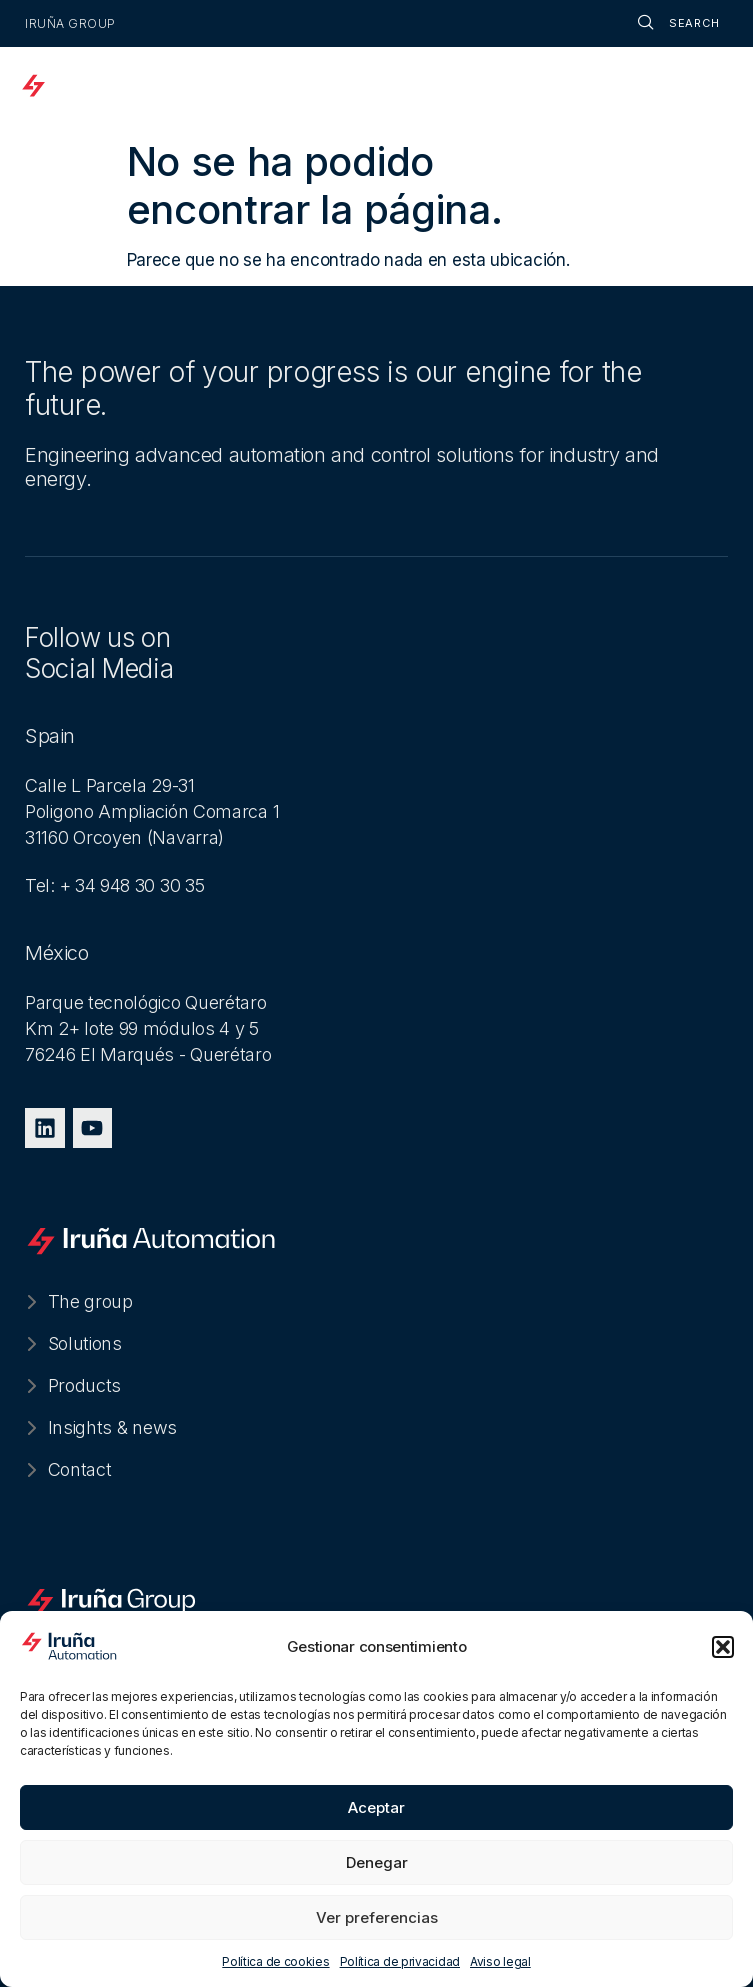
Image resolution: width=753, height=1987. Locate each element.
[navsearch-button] (658, 23)
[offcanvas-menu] (711, 88)
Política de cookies (275, 1961)
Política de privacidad (400, 1961)
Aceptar (376, 1807)
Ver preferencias (377, 1917)
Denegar (377, 1862)
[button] (723, 1647)
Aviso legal (500, 1961)
